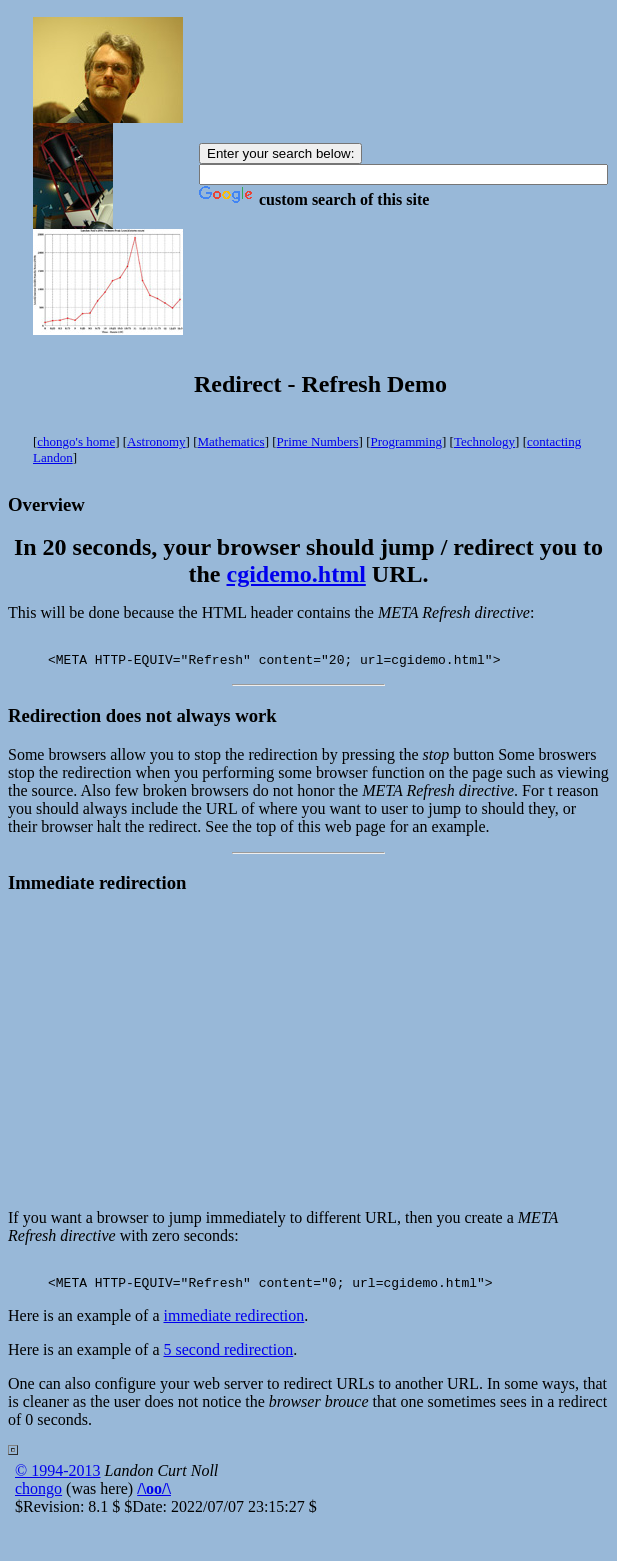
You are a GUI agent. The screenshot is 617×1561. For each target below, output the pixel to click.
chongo (38, 1500)
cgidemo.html (296, 574)
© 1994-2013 (57, 1482)
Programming (406, 441)
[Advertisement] (309, 1059)
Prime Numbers (318, 441)
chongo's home (76, 441)
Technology (484, 441)
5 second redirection (228, 1361)
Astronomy (156, 441)
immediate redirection (233, 1327)
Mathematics (231, 441)
